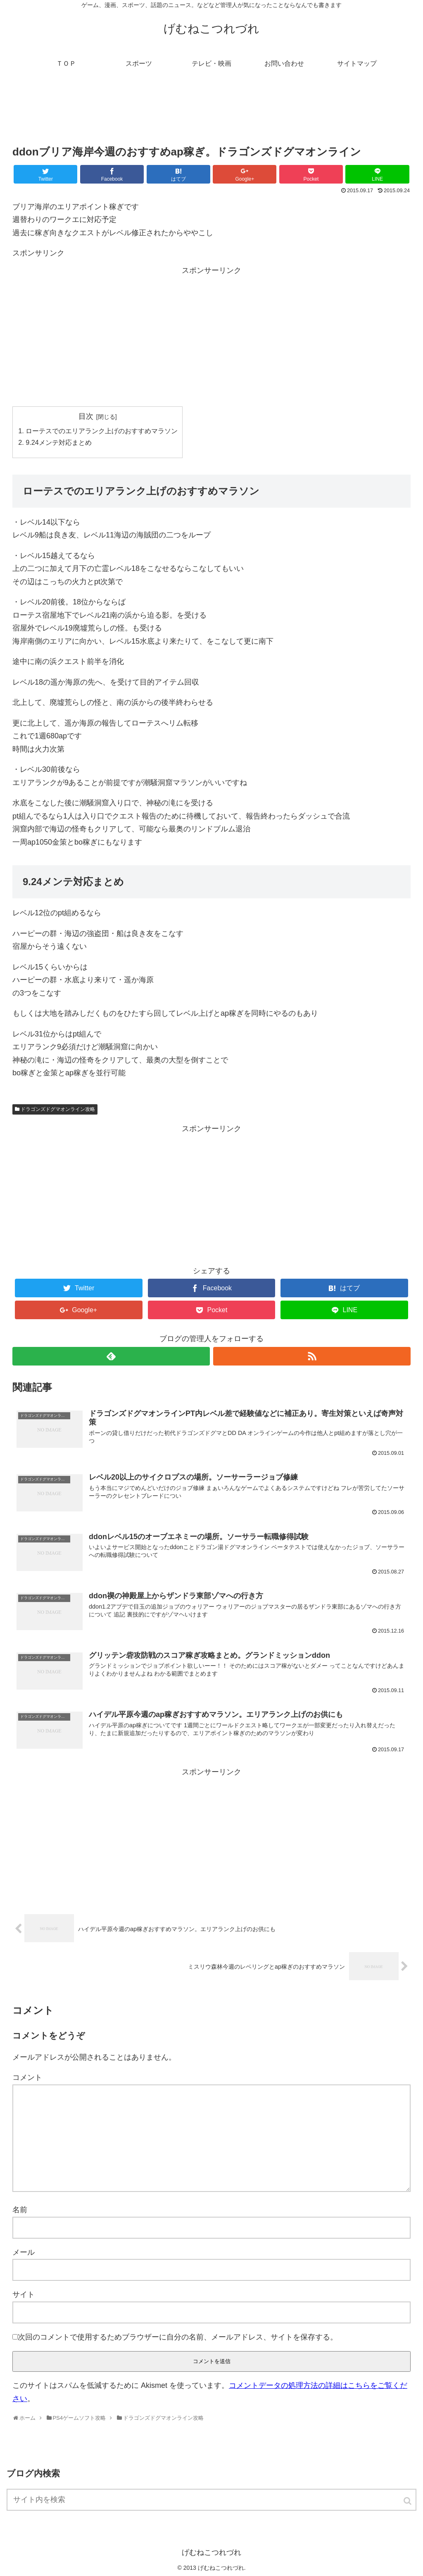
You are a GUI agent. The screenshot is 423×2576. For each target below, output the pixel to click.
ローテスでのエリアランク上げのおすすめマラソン (102, 431)
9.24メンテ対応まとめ (59, 442)
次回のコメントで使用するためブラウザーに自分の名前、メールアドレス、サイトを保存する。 (177, 2337)
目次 (85, 416)
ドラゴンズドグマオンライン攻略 (58, 1109)
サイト (23, 2294)
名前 (19, 2210)
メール (23, 2252)
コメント (27, 2077)
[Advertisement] (211, 113)
